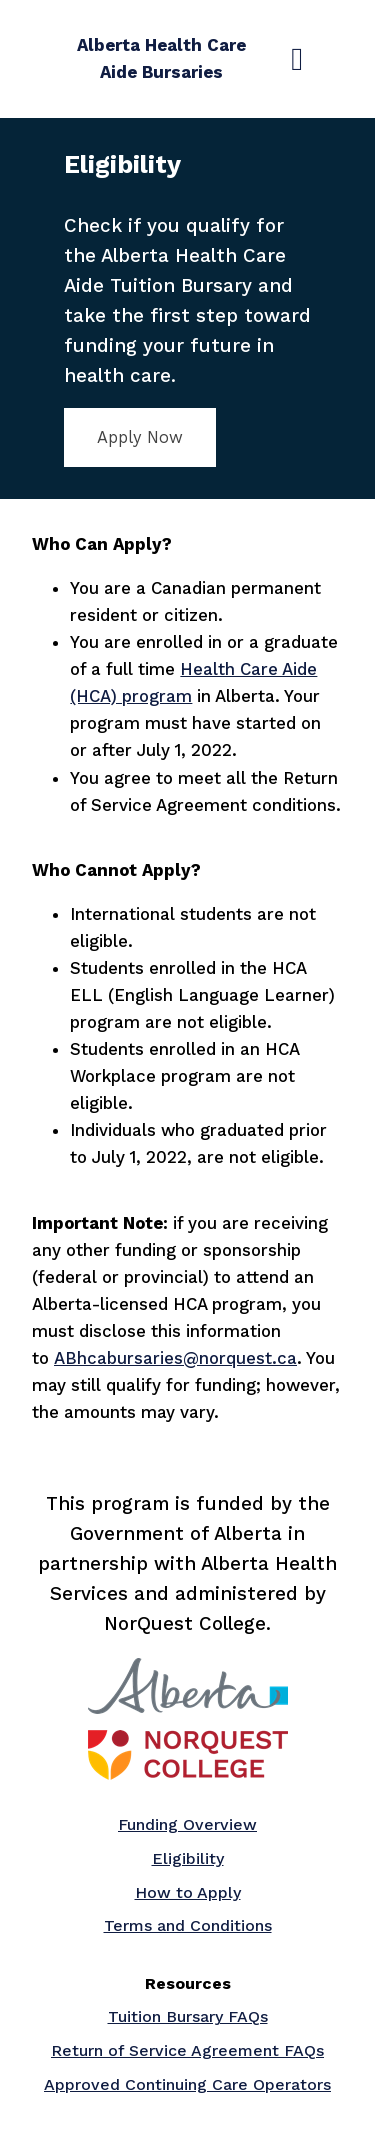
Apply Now (140, 437)
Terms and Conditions (188, 1925)
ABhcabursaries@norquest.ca (175, 1358)
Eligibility (188, 1858)
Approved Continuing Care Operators (187, 2084)
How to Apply (188, 1892)
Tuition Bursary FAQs (188, 2016)
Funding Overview (187, 1824)
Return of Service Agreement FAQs (187, 2050)
